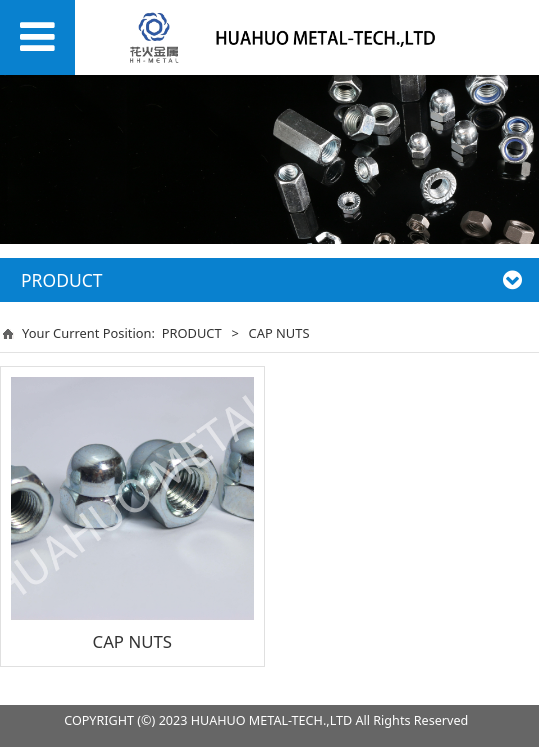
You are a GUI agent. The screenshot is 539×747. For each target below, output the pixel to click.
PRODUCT (192, 333)
